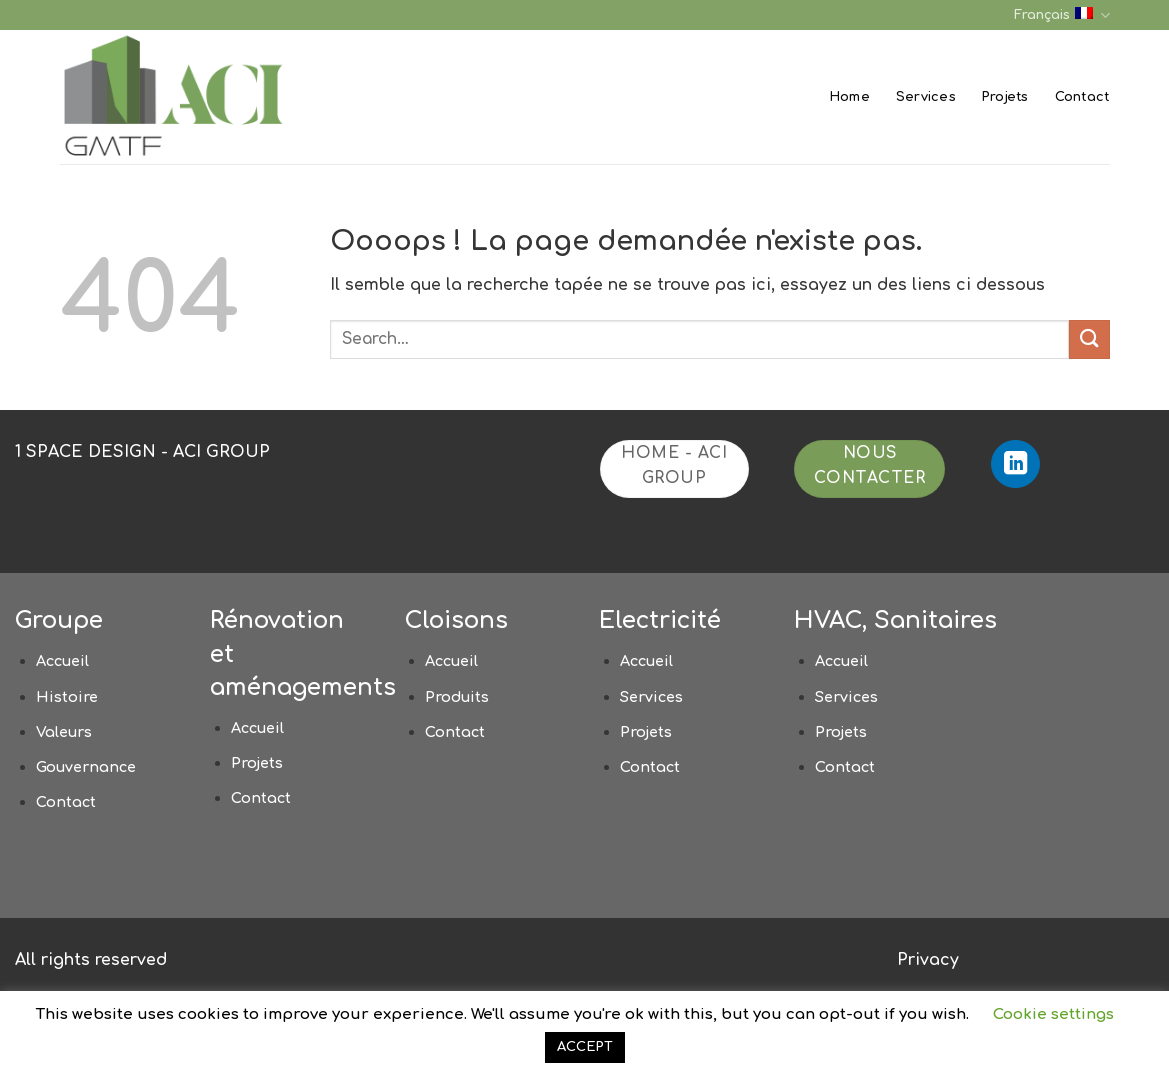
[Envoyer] (1089, 339)
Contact (1082, 97)
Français (1061, 15)
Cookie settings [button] (1053, 1014)
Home (850, 97)
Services (926, 97)
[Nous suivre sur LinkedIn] (1015, 464)
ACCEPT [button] (585, 1047)
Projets (1005, 97)
